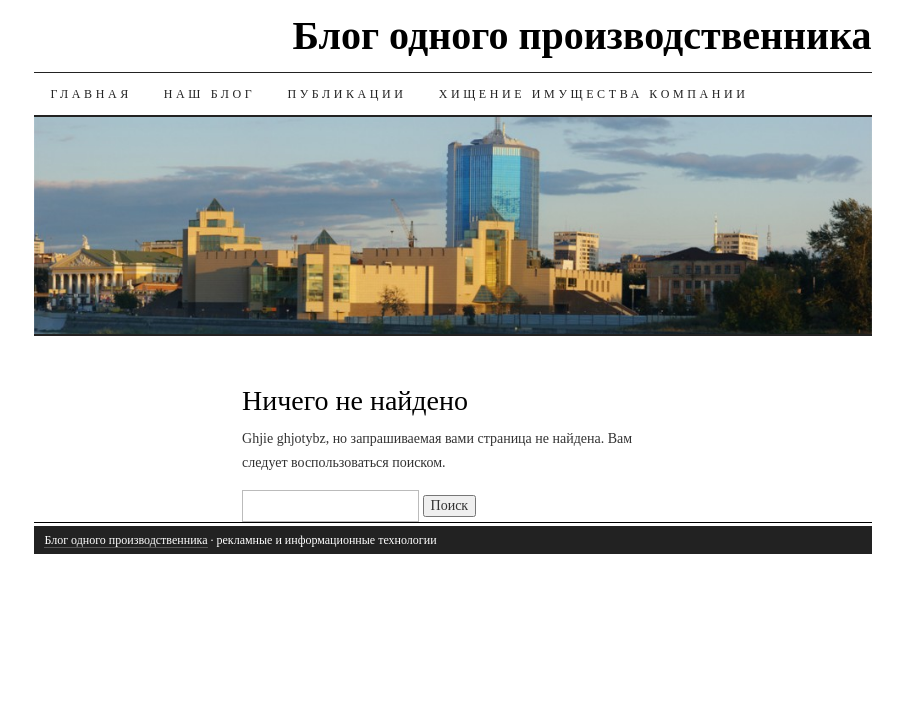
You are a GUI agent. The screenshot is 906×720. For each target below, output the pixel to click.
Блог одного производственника (582, 35)
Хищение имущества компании (594, 94)
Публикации (346, 94)
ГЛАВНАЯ (90, 94)
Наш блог (210, 94)
